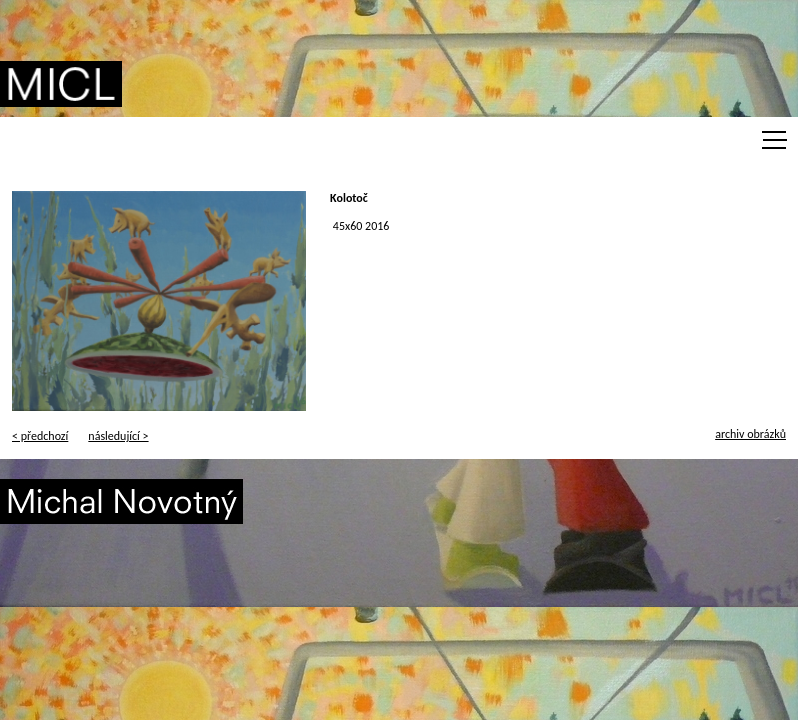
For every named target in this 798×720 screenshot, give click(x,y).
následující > (118, 436)
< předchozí (40, 436)
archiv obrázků (750, 434)
